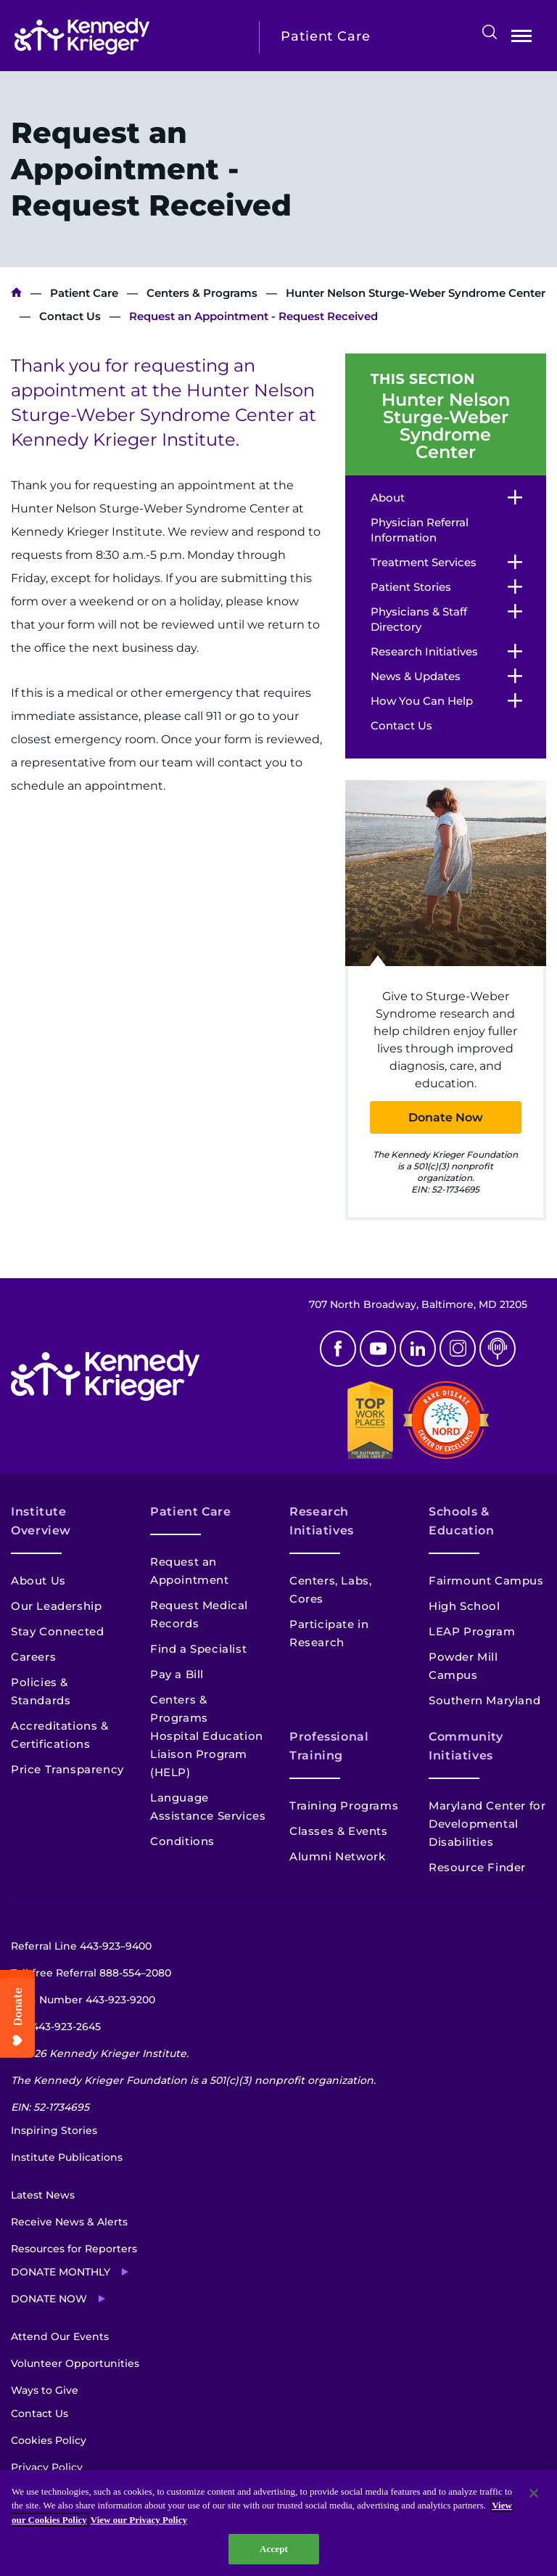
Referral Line (81, 1946)
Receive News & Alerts (69, 2221)
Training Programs (343, 1805)
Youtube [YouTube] (378, 1348)
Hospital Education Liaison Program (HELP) (206, 1754)
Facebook (338, 1348)
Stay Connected (57, 1631)
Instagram (458, 1348)
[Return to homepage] (126, 36)
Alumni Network (337, 1856)
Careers (33, 1657)
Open (521, 39)
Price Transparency (67, 1769)
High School (464, 1606)
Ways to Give (44, 2390)
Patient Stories (411, 587)
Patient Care (84, 293)
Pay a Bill (177, 1674)
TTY (56, 2026)
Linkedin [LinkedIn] (418, 1348)
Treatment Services (423, 562)
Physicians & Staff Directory (419, 619)
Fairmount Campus (486, 1580)
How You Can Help (422, 701)
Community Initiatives (466, 1746)
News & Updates (416, 676)
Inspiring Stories (54, 2130)
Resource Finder (477, 1867)
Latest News (43, 2194)
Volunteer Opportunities (75, 2363)
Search (489, 32)
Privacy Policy (47, 2467)
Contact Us (70, 316)
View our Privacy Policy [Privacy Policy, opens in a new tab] (139, 2519)
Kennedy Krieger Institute (16, 292)
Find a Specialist (198, 1649)
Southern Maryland (484, 1700)
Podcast (497, 1348)
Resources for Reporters (74, 2248)
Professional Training (329, 1746)
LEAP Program (472, 1631)
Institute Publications (67, 2157)
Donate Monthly (60, 2271)
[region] (278, 2523)
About (388, 497)
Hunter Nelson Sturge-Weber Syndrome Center (415, 293)
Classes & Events (338, 1831)
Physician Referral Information (420, 529)
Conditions (182, 1841)
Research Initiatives (424, 651)
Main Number (83, 1999)
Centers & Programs (202, 293)
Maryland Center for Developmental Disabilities (487, 1824)
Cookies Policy (48, 2440)
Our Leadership (56, 1606)
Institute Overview (41, 1521)
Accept (274, 2548)
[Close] (534, 2493)
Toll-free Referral (91, 1972)
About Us (38, 1580)
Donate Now (445, 1117)
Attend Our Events (60, 2336)
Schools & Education (462, 1521)
